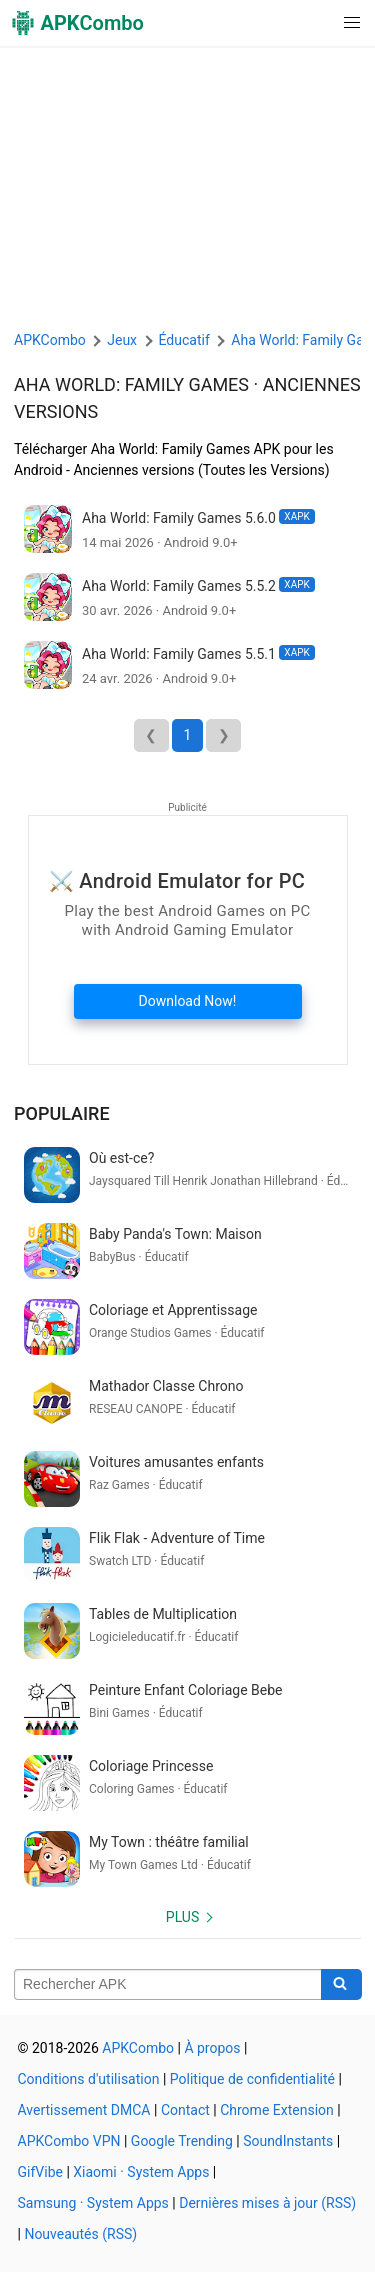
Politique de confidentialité (252, 2079)
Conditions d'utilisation (89, 2079)
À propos (212, 2048)
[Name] (168, 1985)
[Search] (341, 1985)
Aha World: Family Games (131, 384)
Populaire (62, 1113)
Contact (185, 2110)
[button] (311, 23)
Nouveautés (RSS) (80, 2234)
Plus (182, 1917)
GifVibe (40, 2172)
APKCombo (50, 340)
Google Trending (182, 2141)
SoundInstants (288, 2141)
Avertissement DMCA (84, 2110)
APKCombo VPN (69, 2141)
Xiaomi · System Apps (141, 2172)
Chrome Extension (277, 2110)
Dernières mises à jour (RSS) (267, 2203)
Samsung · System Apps (93, 2203)
